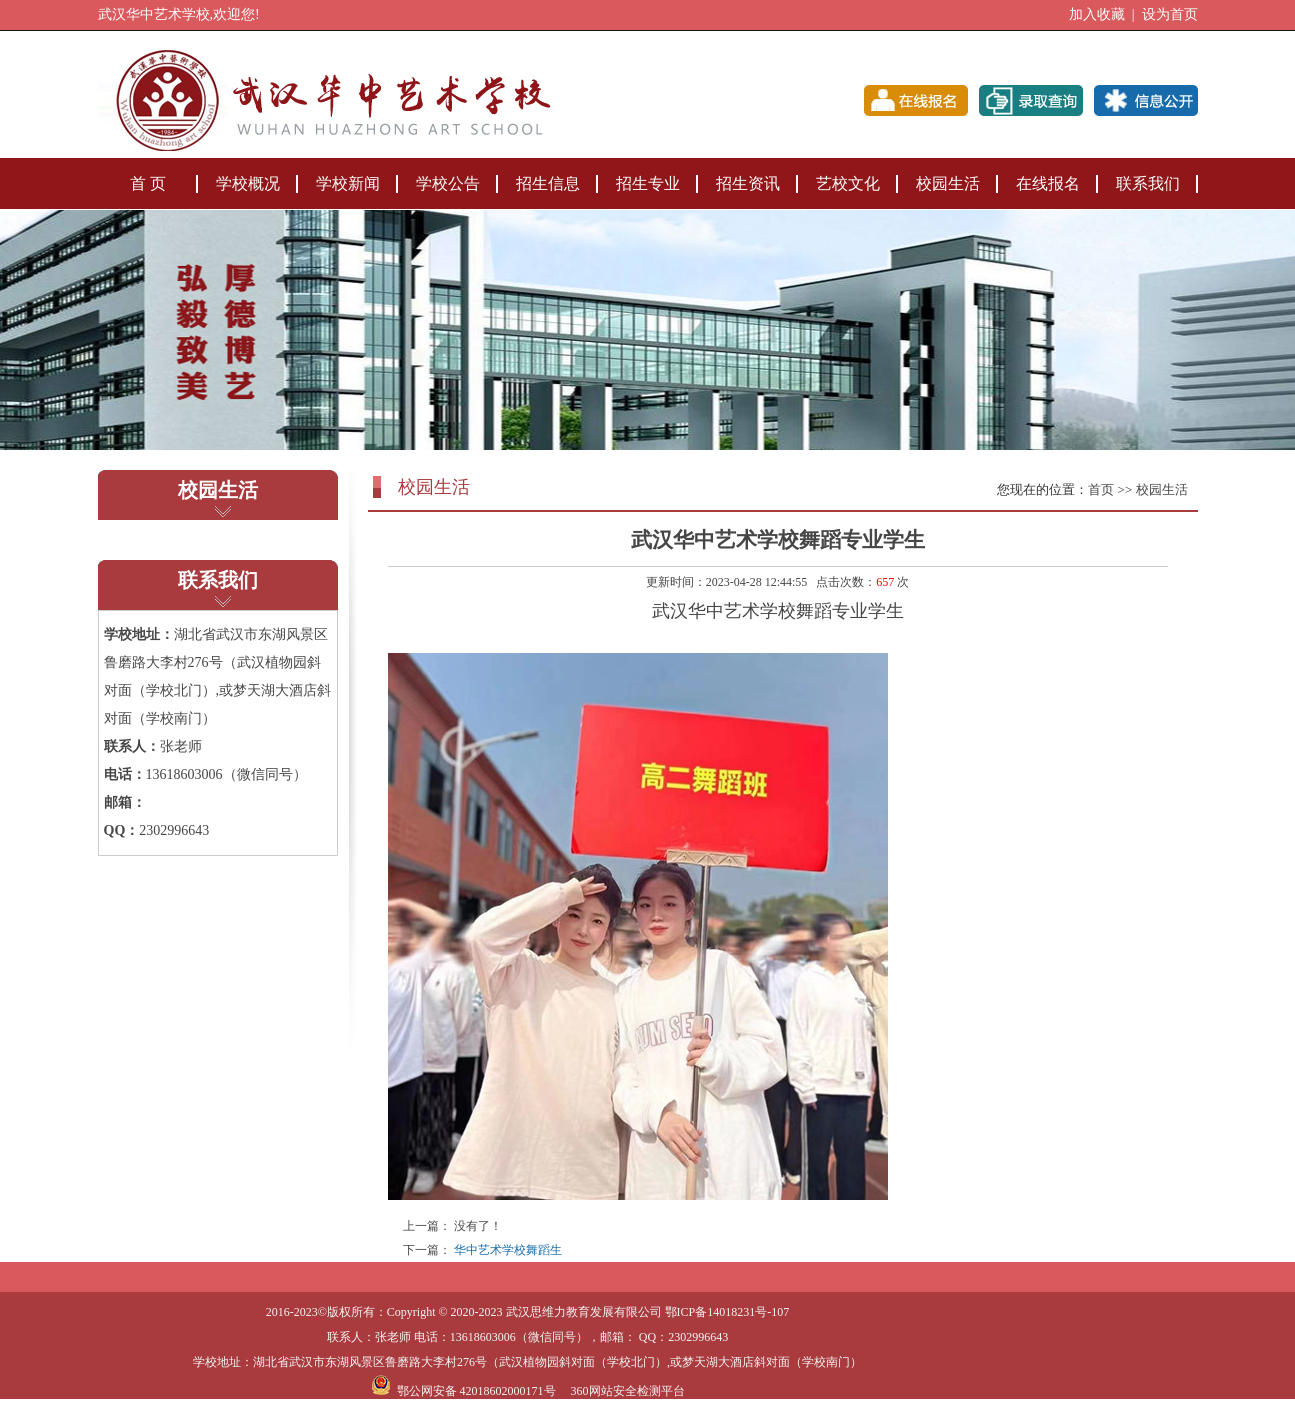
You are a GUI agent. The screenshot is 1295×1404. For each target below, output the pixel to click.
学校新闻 (348, 183)
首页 (1101, 489)
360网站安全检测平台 (628, 1391)
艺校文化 (848, 183)
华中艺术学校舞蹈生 (508, 1250)
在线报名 (1048, 183)
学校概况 (248, 183)
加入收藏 (1097, 14)
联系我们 (1148, 183)
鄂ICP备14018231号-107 (727, 1312)
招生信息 (548, 183)
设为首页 (1170, 14)
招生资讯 (748, 183)
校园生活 (948, 183)
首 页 (148, 183)
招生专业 (648, 183)
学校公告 (448, 183)
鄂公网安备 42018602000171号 (463, 1391)
